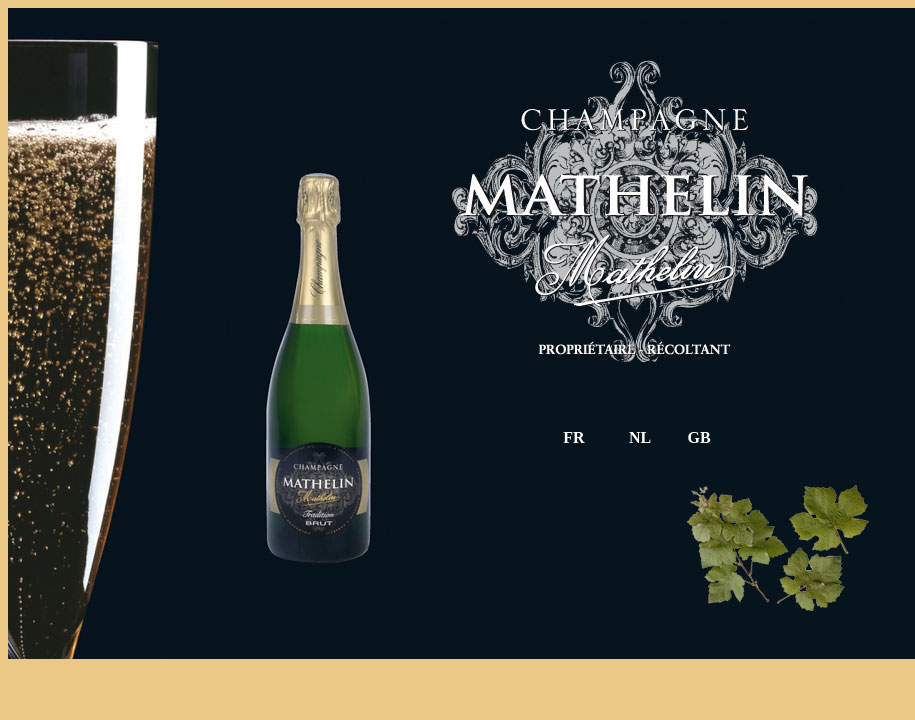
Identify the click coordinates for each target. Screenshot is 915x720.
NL (640, 437)
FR (573, 437)
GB (698, 437)
